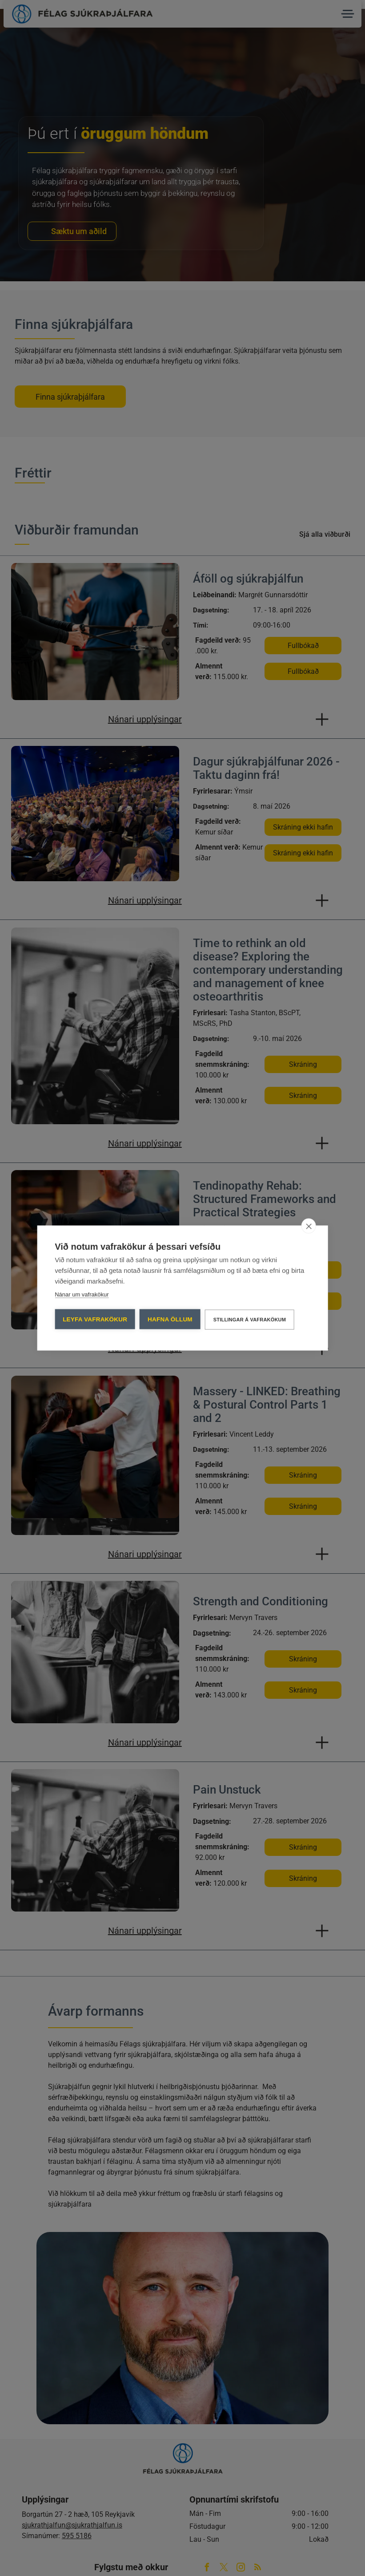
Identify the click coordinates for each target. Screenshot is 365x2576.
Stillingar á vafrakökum (249, 1319)
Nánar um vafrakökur (81, 1294)
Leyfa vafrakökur (95, 1319)
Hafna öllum (170, 1319)
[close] (308, 1226)
